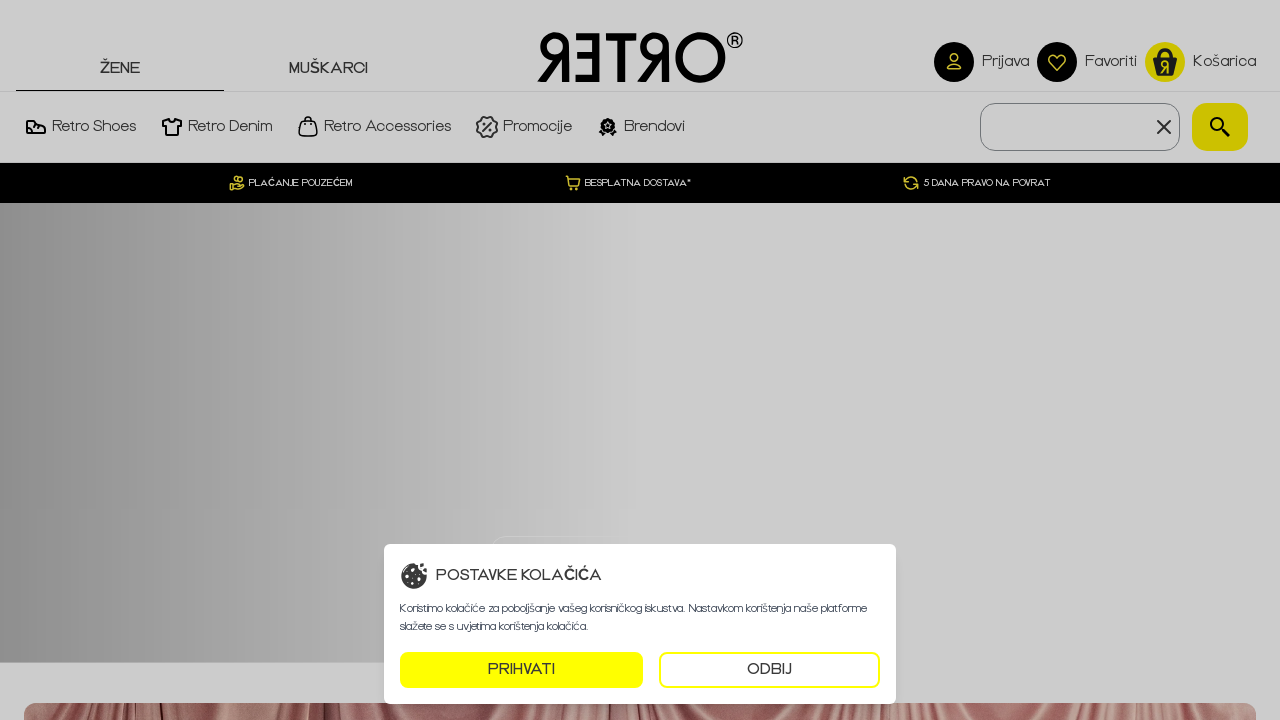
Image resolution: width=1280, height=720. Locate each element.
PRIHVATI (521, 669)
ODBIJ (769, 669)
